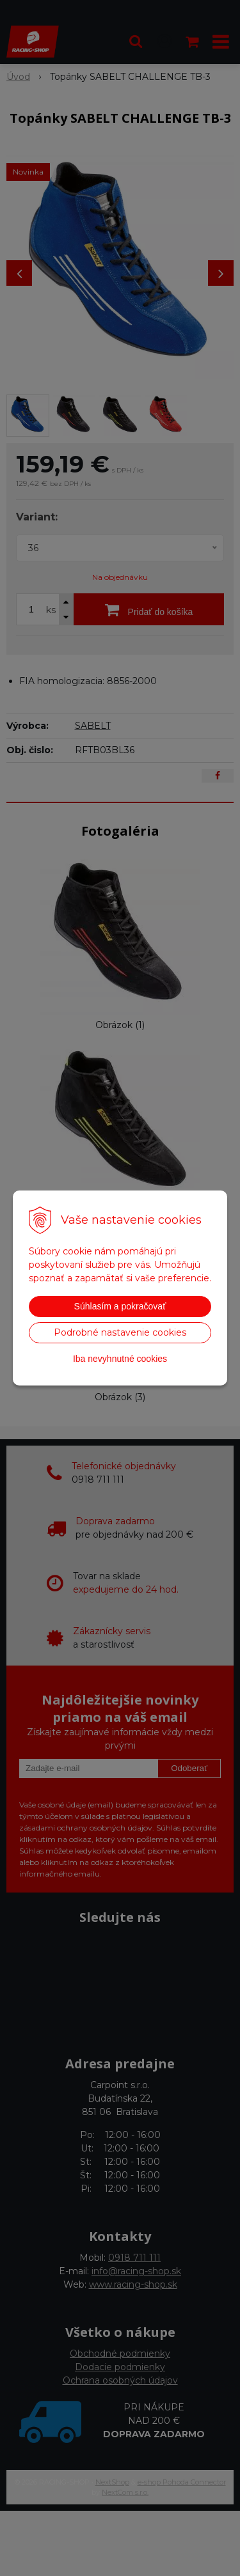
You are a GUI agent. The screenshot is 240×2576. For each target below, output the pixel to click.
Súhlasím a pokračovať (120, 1306)
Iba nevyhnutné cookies (120, 1359)
